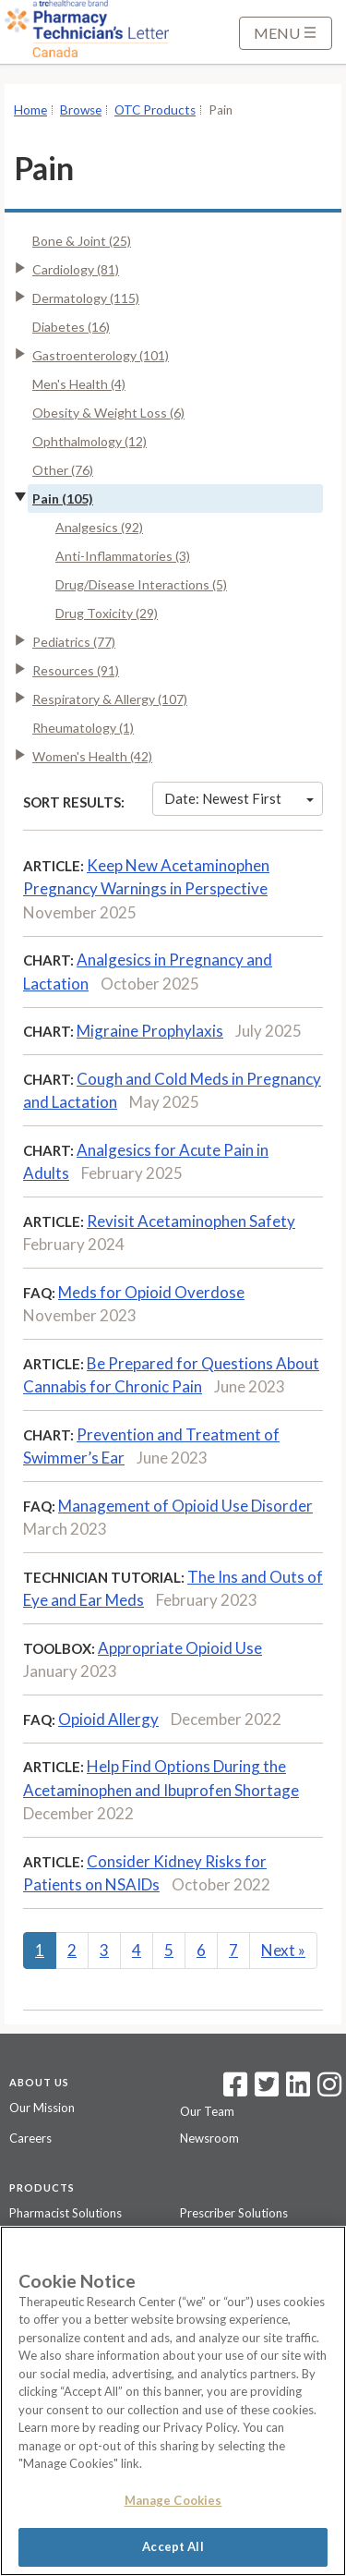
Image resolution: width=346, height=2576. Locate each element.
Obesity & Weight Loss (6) (108, 412)
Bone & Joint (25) (81, 241)
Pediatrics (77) (73, 642)
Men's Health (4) (78, 384)
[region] (173, 2401)
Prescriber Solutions (234, 2212)
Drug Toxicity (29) (106, 613)
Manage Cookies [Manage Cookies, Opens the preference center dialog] (173, 2500)
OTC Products (155, 110)
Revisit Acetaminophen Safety (191, 1221)
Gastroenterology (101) (100, 355)
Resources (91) (75, 670)
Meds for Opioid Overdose (151, 1292)
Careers (30, 2138)
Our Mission (42, 2107)
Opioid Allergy (108, 1719)
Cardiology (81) (75, 269)
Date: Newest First (239, 798)
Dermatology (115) (85, 298)
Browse (80, 110)
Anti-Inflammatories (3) (122, 556)
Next (283, 1950)
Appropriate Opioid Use (180, 1648)
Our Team (207, 2111)
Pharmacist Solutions (65, 2212)
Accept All (172, 2546)
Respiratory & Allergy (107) (109, 699)
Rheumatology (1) (83, 727)
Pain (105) (62, 498)
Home (30, 110)
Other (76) (62, 470)
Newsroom (209, 2138)
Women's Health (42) (92, 756)
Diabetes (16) (71, 326)
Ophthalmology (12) (89, 441)
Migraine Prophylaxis (150, 1030)
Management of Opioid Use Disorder (185, 1505)
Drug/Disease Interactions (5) (141, 584)
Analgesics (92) (99, 527)
